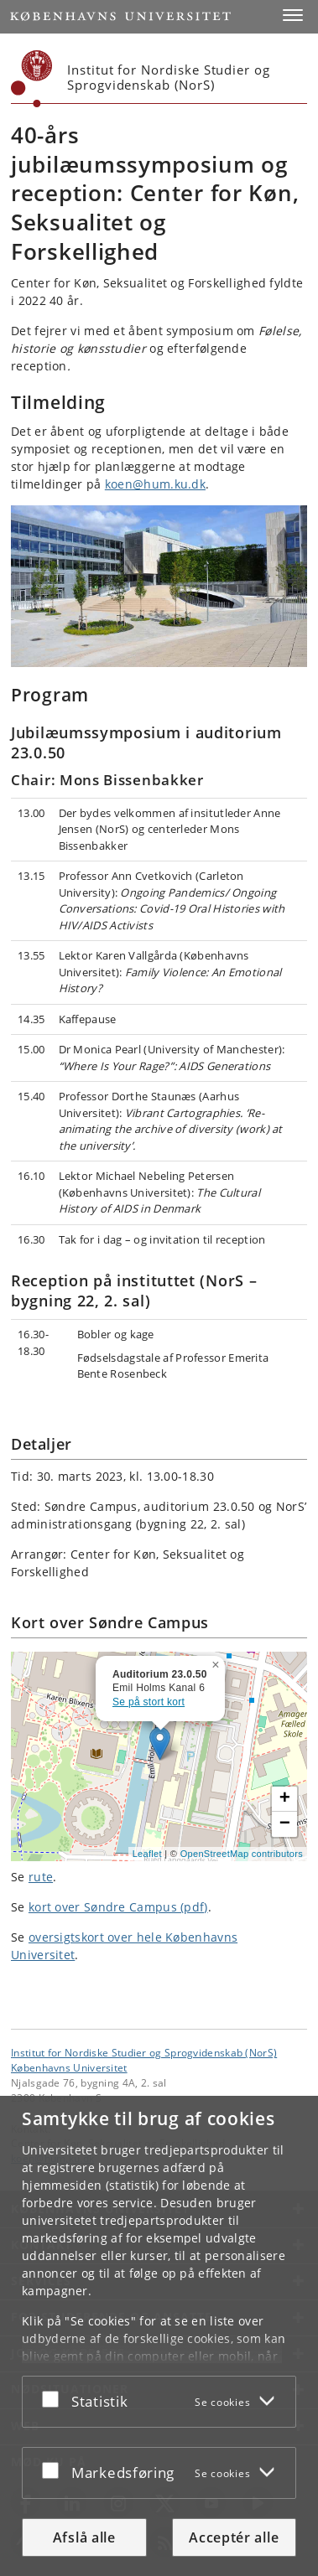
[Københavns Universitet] (32, 78)
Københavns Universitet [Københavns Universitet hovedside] (69, 2067)
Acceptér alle (234, 2537)
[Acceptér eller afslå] (54, 2398)
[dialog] (159, 2336)
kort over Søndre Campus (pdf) (118, 1907)
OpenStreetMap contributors (241, 1854)
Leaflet (147, 1854)
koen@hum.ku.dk (155, 484)
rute (41, 1877)
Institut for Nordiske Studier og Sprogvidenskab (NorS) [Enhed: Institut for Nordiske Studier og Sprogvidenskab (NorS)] (144, 2052)
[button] (293, 15)
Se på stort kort (148, 1702)
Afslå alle (84, 2537)
